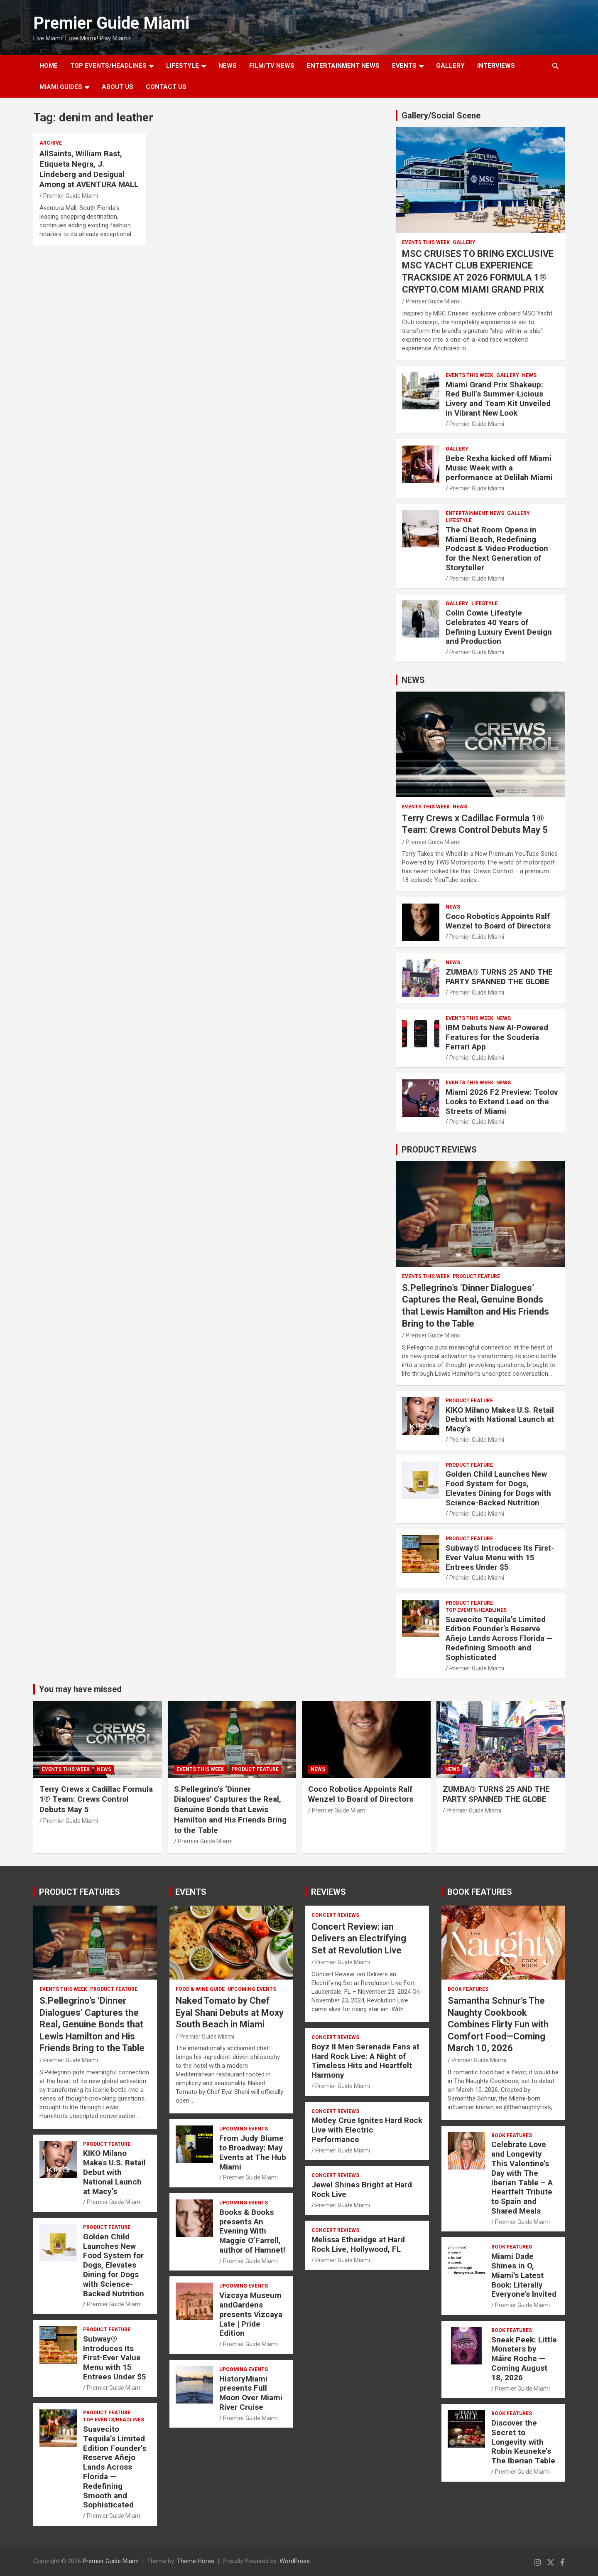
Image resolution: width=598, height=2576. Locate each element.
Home (48, 65)
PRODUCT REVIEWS (439, 1150)
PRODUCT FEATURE (476, 1276)
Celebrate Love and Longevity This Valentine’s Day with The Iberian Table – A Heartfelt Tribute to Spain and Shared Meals (522, 2178)
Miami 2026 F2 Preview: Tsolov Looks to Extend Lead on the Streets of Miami (502, 1101)
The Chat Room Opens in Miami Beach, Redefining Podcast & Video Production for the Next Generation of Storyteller (497, 548)
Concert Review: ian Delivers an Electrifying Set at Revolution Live (358, 1938)
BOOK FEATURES (479, 1892)
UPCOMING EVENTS (252, 1989)
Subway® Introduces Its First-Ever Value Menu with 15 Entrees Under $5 (500, 1557)
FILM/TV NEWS (271, 65)
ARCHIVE (50, 143)
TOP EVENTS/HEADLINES (108, 65)
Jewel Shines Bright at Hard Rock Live (361, 2189)
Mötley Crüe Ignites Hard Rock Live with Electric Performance (366, 2129)
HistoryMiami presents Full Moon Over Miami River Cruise (250, 2393)
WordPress (294, 2561)
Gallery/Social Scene (441, 116)
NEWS (227, 65)
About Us (117, 87)
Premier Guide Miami (111, 23)
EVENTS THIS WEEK (426, 242)
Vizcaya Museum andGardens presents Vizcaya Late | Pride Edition (250, 2314)
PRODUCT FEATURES (79, 1892)
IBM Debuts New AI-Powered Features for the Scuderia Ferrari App (497, 1037)
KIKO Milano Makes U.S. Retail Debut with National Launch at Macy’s (500, 1419)
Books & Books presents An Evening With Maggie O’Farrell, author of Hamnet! (252, 2231)
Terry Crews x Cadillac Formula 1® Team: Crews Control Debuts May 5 (96, 1799)
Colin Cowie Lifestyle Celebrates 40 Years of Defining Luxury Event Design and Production (499, 627)
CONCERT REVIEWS (335, 1915)
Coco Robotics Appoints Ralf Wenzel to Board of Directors (498, 921)
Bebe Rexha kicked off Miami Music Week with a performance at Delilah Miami (499, 467)
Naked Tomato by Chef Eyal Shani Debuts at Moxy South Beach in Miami (230, 2012)
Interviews (496, 65)
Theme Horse (195, 2561)
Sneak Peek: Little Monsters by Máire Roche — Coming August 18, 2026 (524, 2358)
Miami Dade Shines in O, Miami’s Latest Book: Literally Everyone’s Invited (523, 2275)
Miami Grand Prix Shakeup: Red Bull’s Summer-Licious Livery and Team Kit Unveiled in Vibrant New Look (498, 399)
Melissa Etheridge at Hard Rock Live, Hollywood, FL (358, 2244)
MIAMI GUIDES (60, 87)
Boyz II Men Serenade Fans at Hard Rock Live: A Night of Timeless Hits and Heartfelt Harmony (365, 2061)
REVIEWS (328, 1892)
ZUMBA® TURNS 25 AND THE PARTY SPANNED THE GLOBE (499, 976)
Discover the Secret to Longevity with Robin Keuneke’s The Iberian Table (523, 2441)
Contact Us (166, 87)
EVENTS (404, 65)
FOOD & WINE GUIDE (200, 1989)
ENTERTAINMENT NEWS (343, 65)
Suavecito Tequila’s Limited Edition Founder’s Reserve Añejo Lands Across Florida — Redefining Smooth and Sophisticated (499, 1638)
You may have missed (80, 1689)
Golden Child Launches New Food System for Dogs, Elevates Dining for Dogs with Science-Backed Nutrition (498, 1488)
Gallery (464, 242)
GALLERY (450, 65)
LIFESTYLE (182, 65)
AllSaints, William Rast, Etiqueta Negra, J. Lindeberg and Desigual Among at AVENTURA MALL (88, 169)
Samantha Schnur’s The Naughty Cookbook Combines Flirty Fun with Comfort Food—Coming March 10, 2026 (498, 2024)
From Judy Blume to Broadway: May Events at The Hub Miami (252, 2152)
